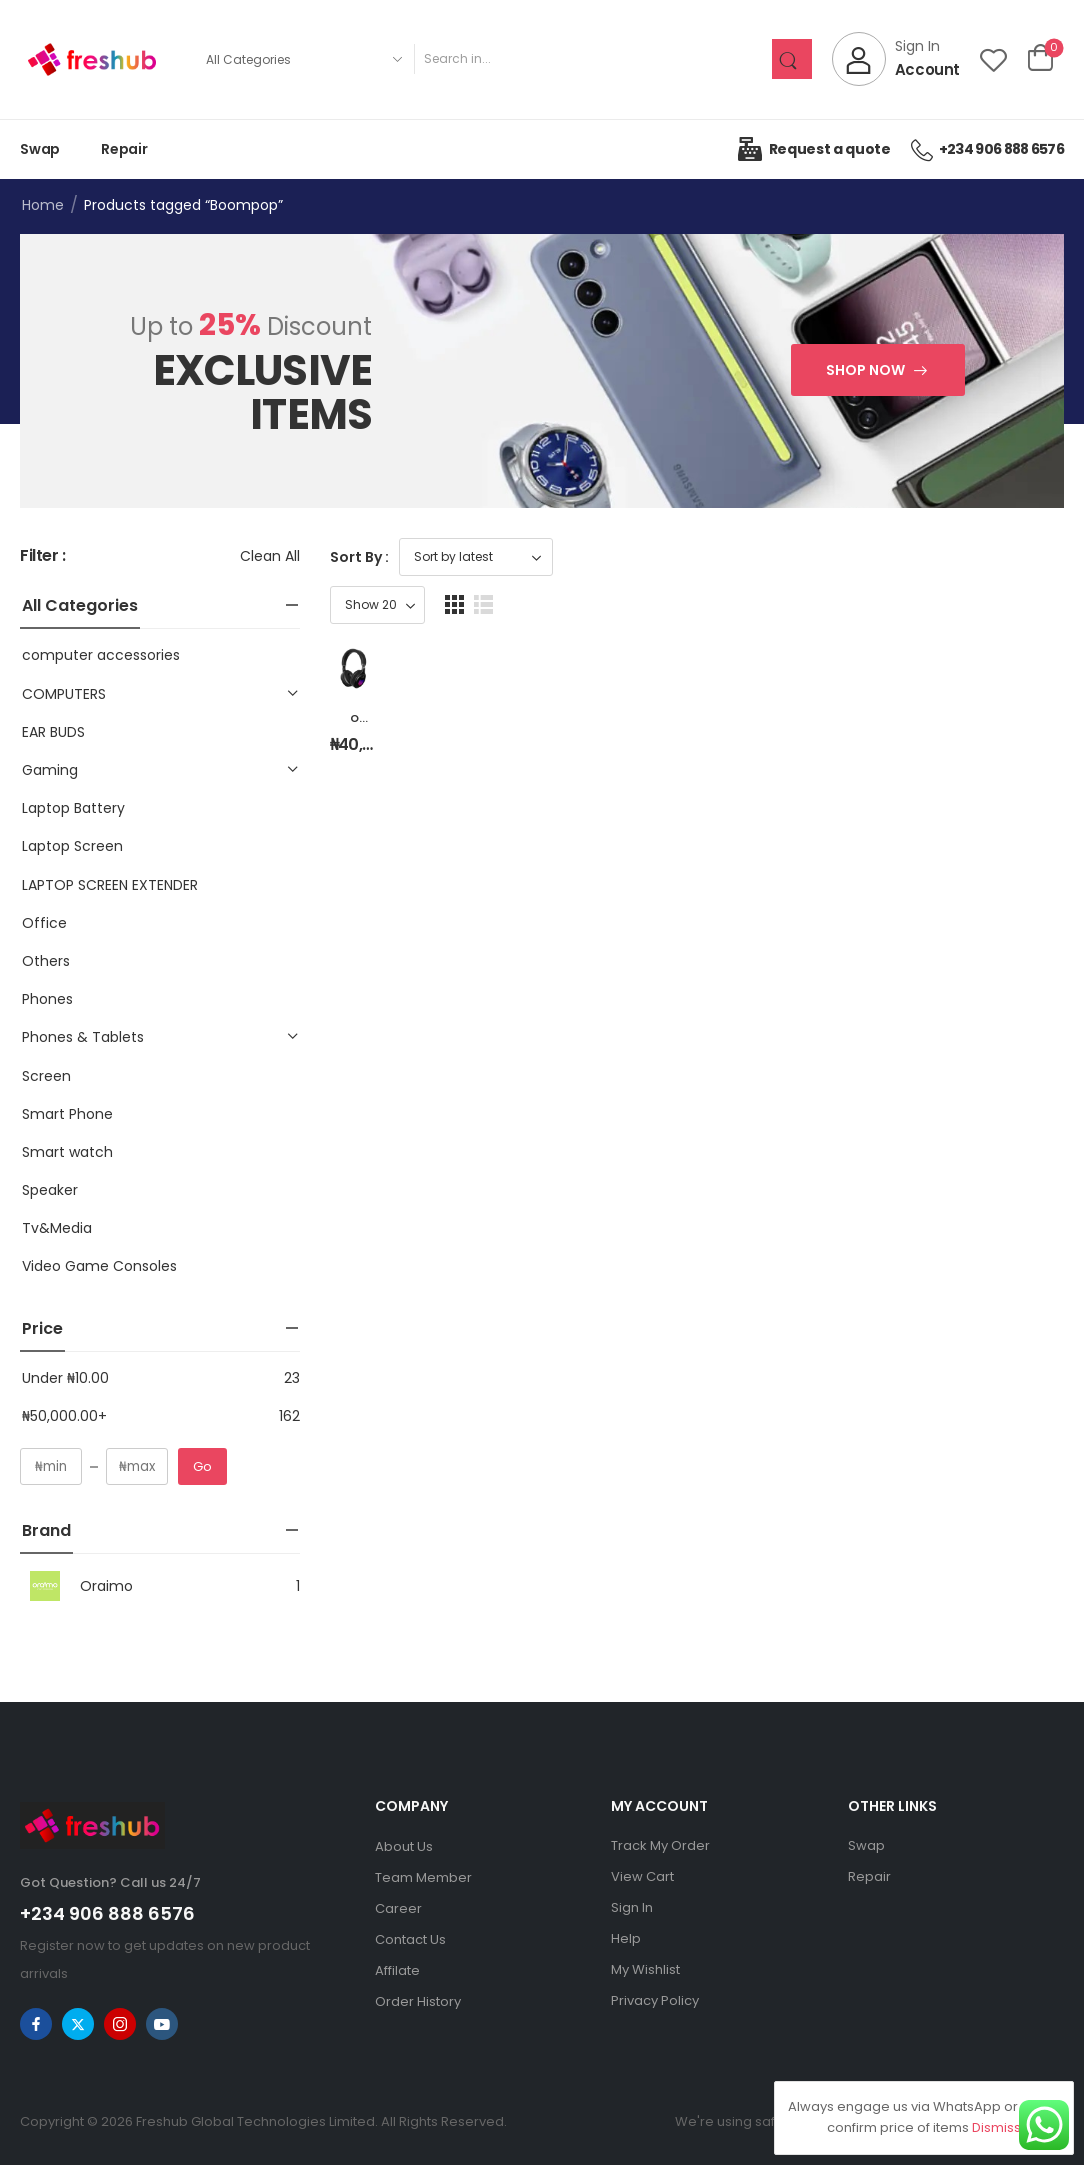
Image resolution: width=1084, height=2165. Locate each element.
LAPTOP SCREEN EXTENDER (110, 885)
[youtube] (162, 2024)
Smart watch (67, 1152)
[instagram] (120, 2024)
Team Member (423, 1877)
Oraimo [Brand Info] (76, 1586)
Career (398, 1908)
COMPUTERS (64, 694)
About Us (404, 1846)
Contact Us (410, 1939)
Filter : (43, 556)
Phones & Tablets (83, 1037)
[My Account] (896, 59)
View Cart (642, 1876)
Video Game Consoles (99, 1266)
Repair (124, 149)
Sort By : (359, 557)
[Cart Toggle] (1040, 59)
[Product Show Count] (948, 557)
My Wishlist (645, 1969)
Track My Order (660, 1845)
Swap (40, 149)
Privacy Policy (655, 2000)
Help (626, 1938)
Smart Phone (67, 1114)
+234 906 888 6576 (107, 1913)
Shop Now (865, 370)
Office (44, 923)
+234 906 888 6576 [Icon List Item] (987, 149)
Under (65, 1378)
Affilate (397, 1970)
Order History (418, 2001)
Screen (46, 1076)
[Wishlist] (993, 59)
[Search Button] (792, 59)
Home (43, 205)
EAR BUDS (53, 732)
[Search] (592, 59)
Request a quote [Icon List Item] (814, 149)
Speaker (50, 1190)
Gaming (50, 770)
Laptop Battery (73, 808)
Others (46, 961)
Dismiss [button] (996, 2127)
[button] (1025, 556)
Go (202, 1466)
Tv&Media (57, 1228)
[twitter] (78, 2024)
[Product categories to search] (303, 59)
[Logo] (92, 59)
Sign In (632, 1907)
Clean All (270, 556)
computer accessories (101, 655)
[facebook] (36, 2024)
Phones (47, 999)
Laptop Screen (72, 846)
